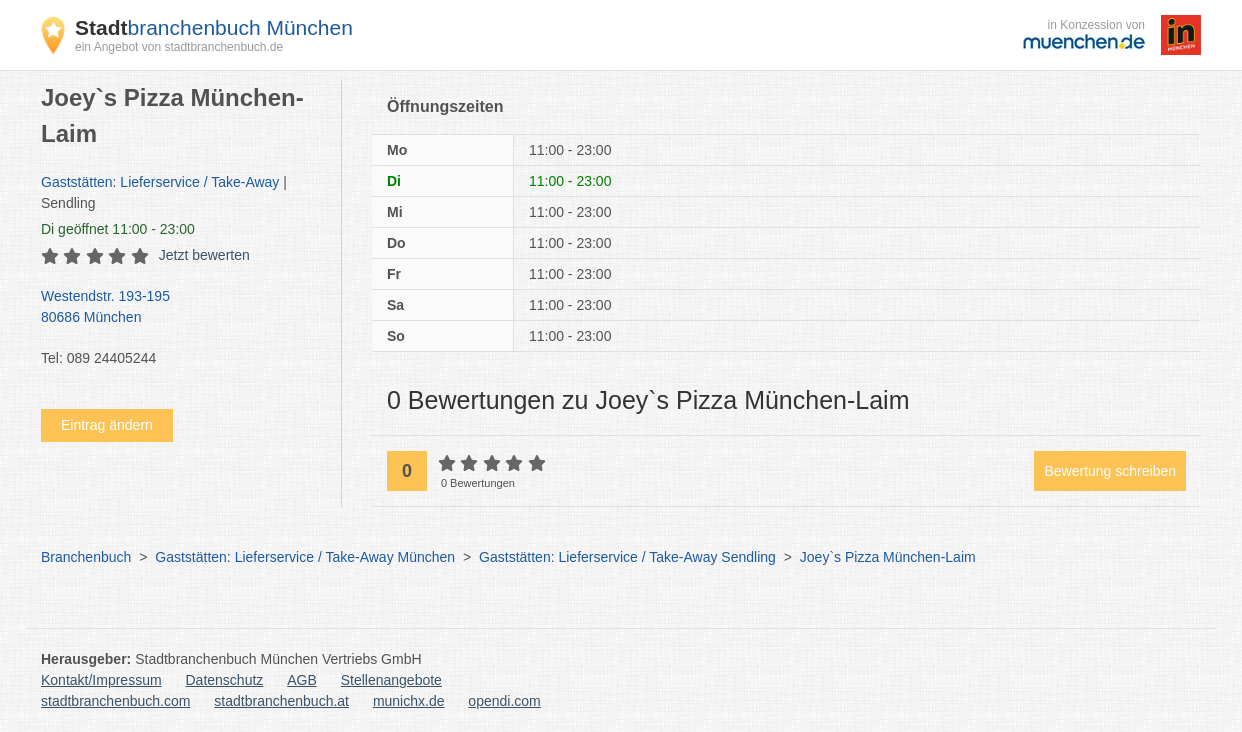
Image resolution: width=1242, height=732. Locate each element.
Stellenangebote (391, 680)
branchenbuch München (214, 27)
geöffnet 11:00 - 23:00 (118, 229)
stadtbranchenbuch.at (281, 701)
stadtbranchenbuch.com (115, 701)
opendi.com (504, 701)
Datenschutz (225, 680)
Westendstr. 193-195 (181, 308)
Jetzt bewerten (204, 255)
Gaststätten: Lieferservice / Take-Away (160, 182)
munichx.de (409, 701)
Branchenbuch (86, 557)
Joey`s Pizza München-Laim (888, 557)
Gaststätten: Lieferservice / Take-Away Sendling (627, 557)
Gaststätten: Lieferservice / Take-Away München (305, 557)
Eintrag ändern (107, 425)
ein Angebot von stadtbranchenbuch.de (179, 47)
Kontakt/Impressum (101, 680)
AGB (302, 680)
